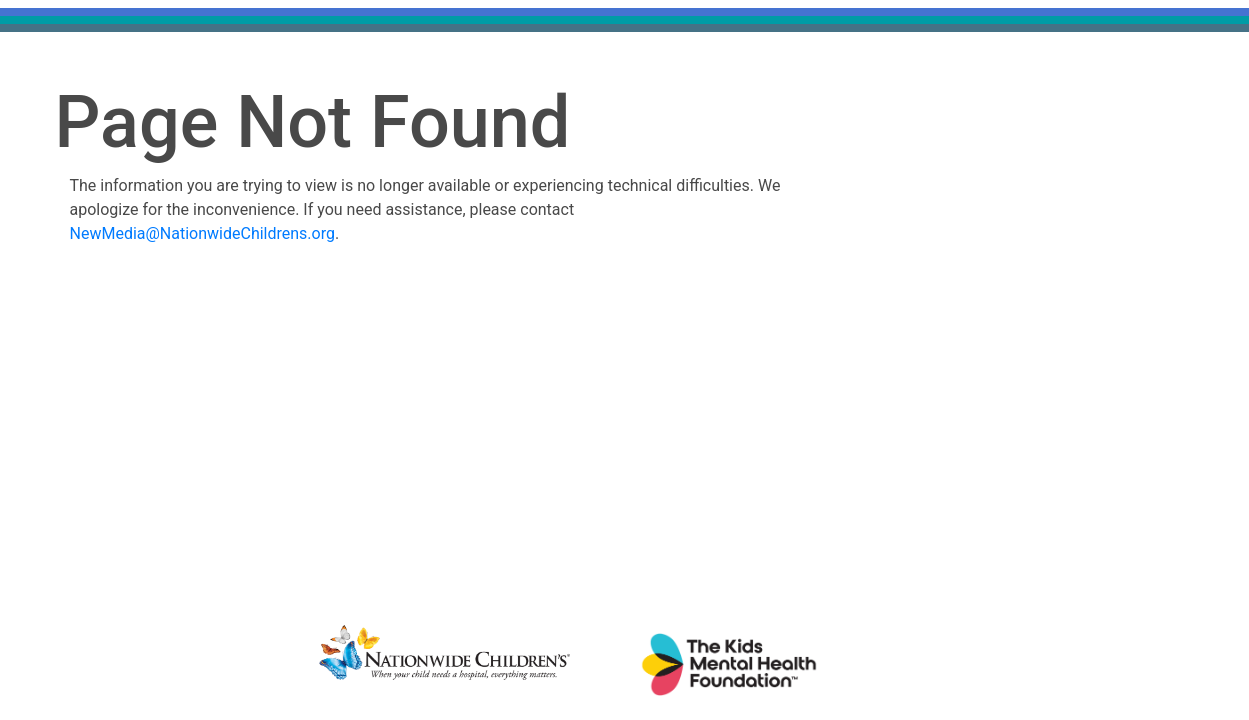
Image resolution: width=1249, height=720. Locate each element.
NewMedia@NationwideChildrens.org (202, 233)
